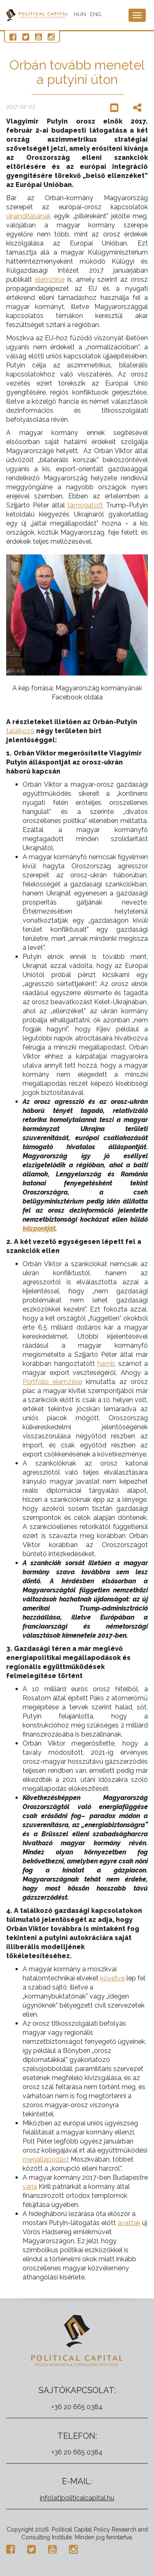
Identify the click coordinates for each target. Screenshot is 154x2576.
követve (112, 1978)
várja (30, 2186)
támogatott (85, 505)
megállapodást (46, 2159)
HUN (80, 14)
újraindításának (28, 216)
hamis (106, 1363)
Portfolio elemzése (52, 1382)
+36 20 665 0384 (77, 2407)
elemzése (49, 279)
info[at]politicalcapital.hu (77, 2498)
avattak (128, 2223)
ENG (95, 14)
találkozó (20, 731)
